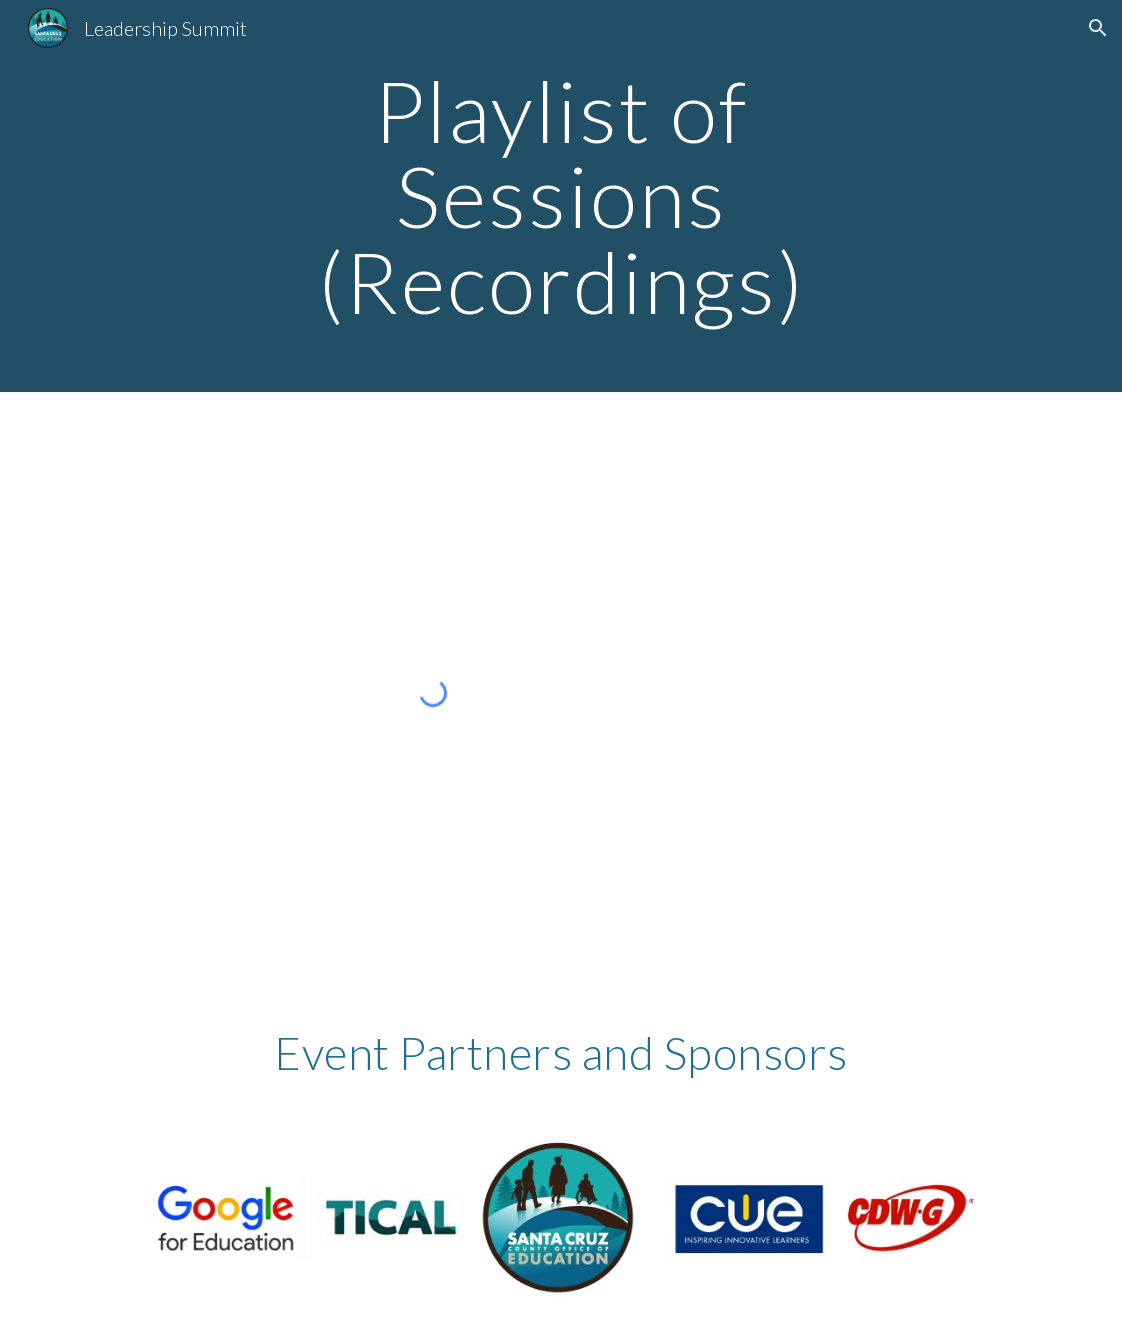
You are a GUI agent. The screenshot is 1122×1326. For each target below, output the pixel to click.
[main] (561, 196)
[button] (1098, 28)
